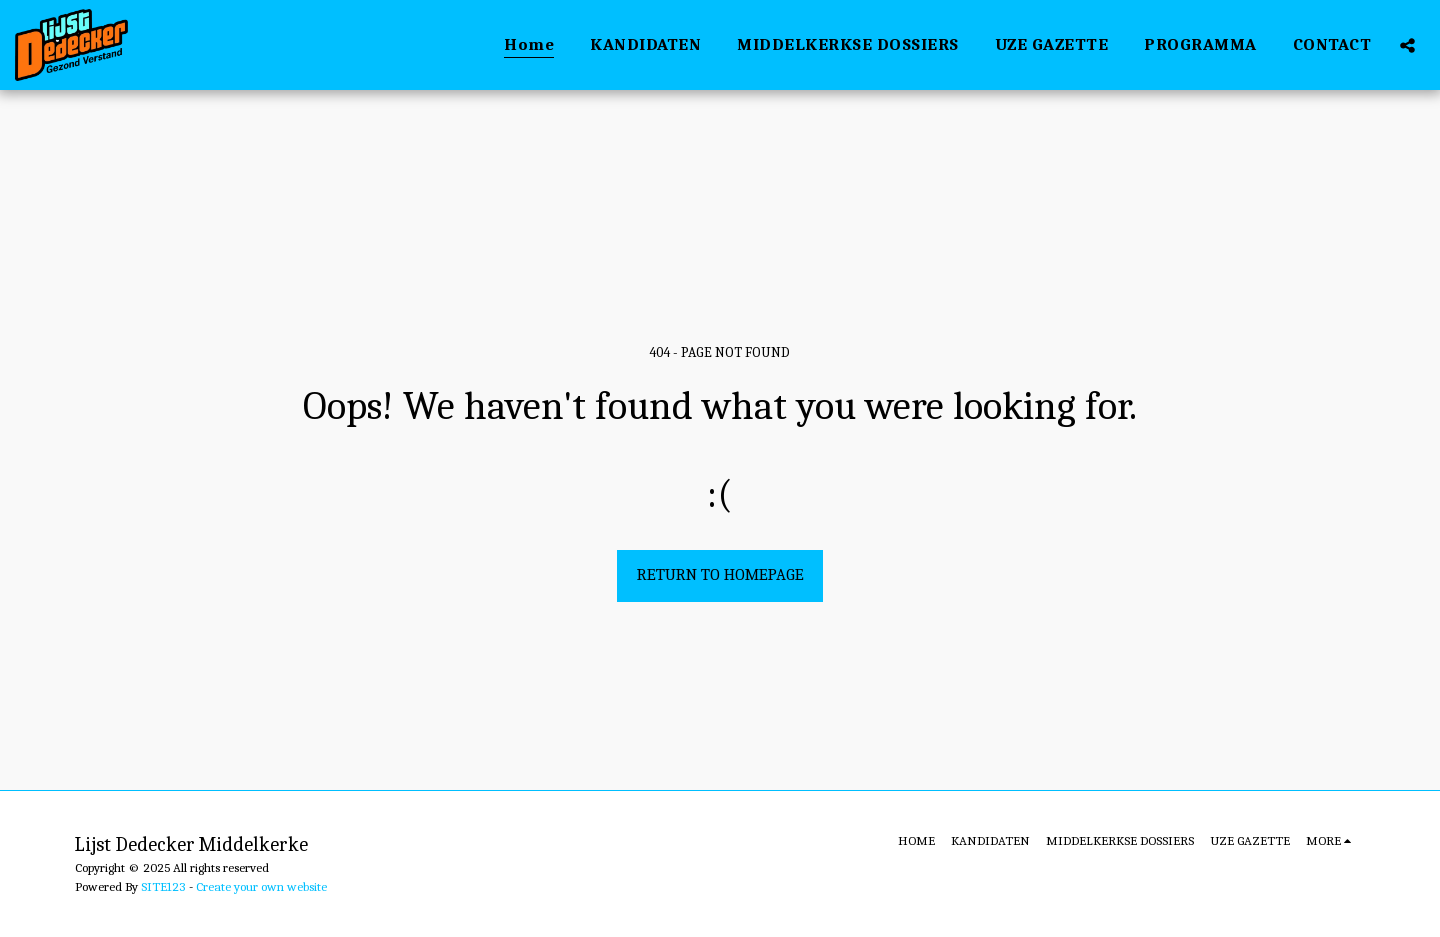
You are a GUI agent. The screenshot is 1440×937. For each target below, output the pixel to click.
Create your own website (261, 886)
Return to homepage (720, 574)
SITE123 (163, 886)
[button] (1407, 45)
